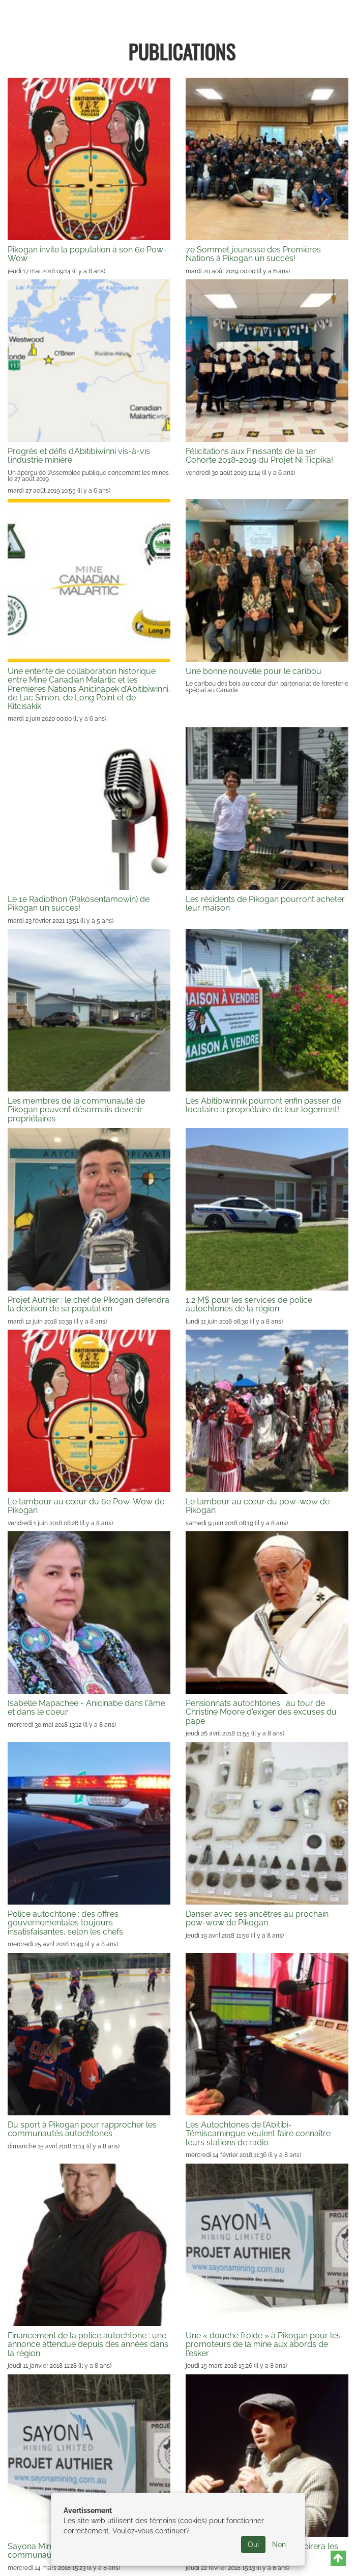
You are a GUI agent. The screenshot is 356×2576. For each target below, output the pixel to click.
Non (279, 2544)
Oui (253, 2544)
